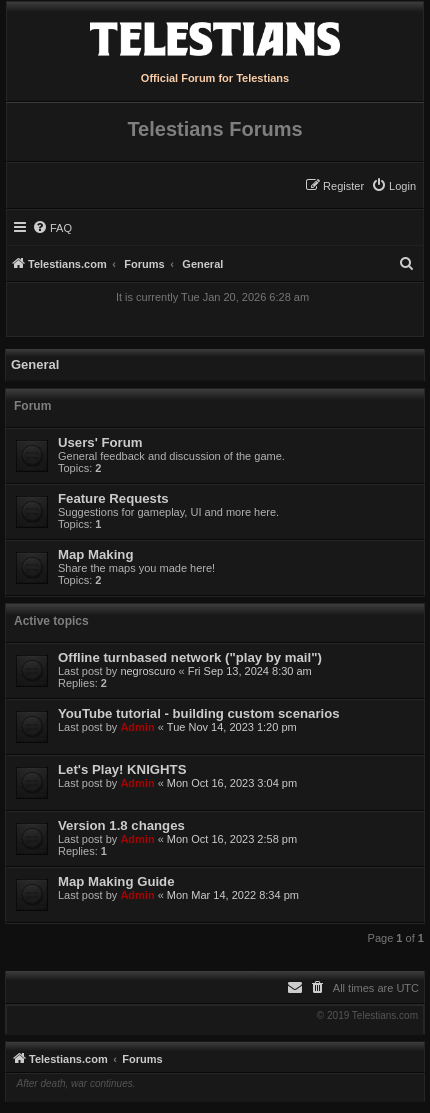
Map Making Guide (116, 881)
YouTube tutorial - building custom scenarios (199, 713)
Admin (137, 727)
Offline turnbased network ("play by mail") (190, 657)
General (35, 364)
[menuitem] (393, 186)
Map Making (95, 554)
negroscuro (147, 671)
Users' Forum (100, 442)
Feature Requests (113, 498)
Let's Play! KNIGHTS (122, 769)
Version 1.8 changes (121, 825)
